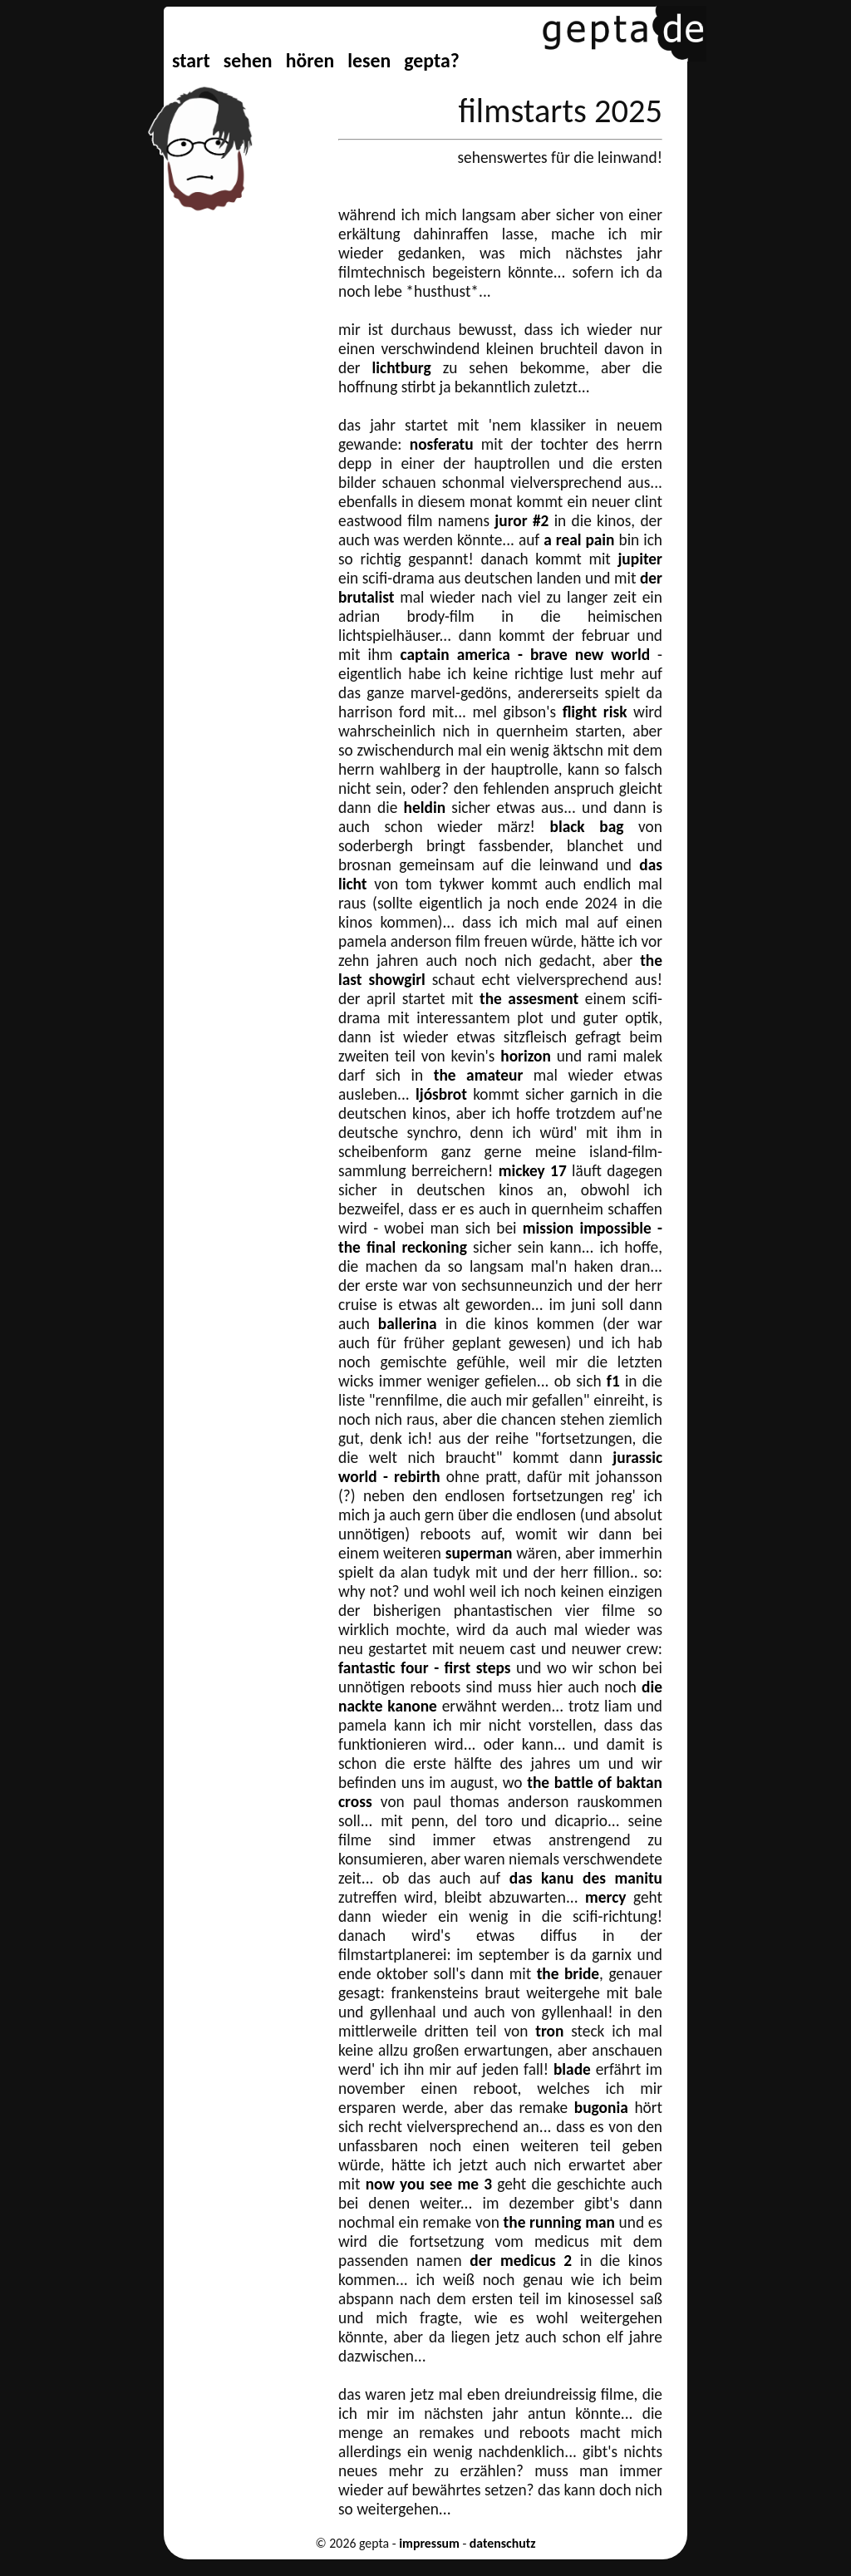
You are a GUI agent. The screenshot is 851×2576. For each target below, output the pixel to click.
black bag (587, 826)
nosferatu (442, 444)
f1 (613, 1381)
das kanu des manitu (585, 1878)
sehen (248, 60)
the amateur (479, 1075)
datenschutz (503, 2543)
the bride (568, 1973)
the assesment (529, 998)
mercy (605, 1897)
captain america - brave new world (525, 654)
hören (310, 60)
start (191, 60)
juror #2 (521, 520)
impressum (429, 2543)
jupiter (639, 559)
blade (572, 2069)
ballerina (407, 1323)
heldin (424, 807)
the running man (559, 2222)
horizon (525, 1056)
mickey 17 (533, 1170)
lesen (369, 60)
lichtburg (401, 367)
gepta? (431, 60)
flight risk (595, 712)
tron (549, 2031)
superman (479, 1553)
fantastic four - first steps (424, 1667)
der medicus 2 (521, 2260)
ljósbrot (441, 1094)
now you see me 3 (429, 2184)
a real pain (579, 539)
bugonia (601, 2107)
